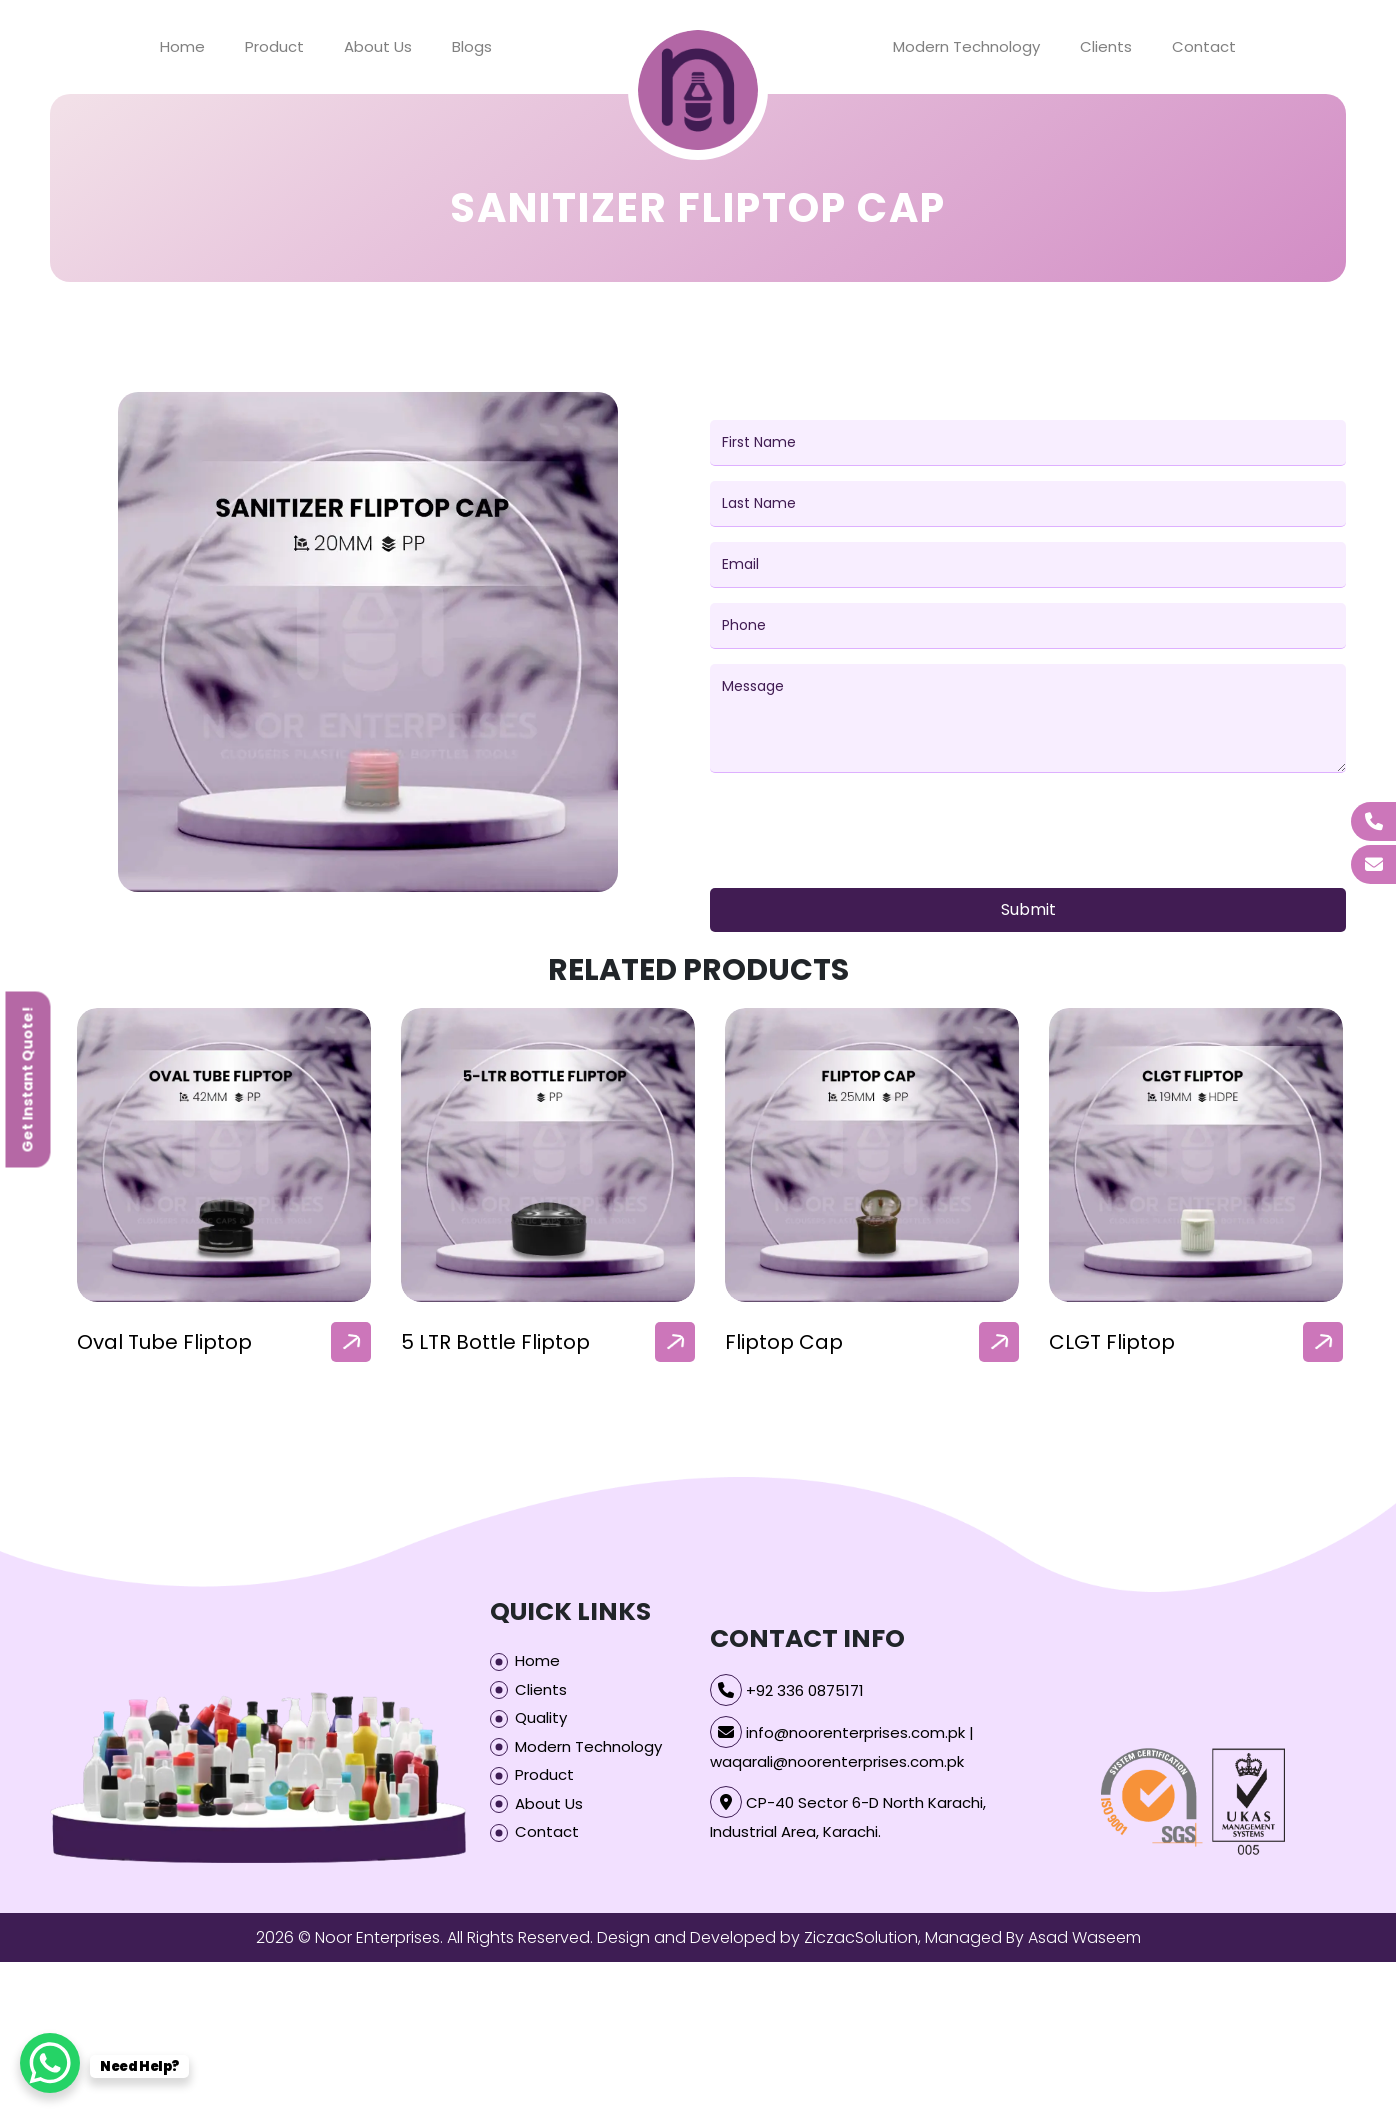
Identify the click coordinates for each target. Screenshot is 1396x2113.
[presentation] (862, 834)
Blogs (472, 46)
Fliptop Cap (784, 1342)
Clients (1106, 46)
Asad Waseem (1084, 1937)
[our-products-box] (224, 1155)
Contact (1204, 46)
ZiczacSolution (861, 1937)
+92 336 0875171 (805, 1690)
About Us (378, 46)
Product (274, 46)
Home (182, 46)
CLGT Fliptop (1112, 1342)
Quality (541, 1717)
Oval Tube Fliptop (164, 1342)
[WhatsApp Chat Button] (50, 2063)
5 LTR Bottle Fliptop (495, 1342)
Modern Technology (966, 46)
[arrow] (351, 1342)
